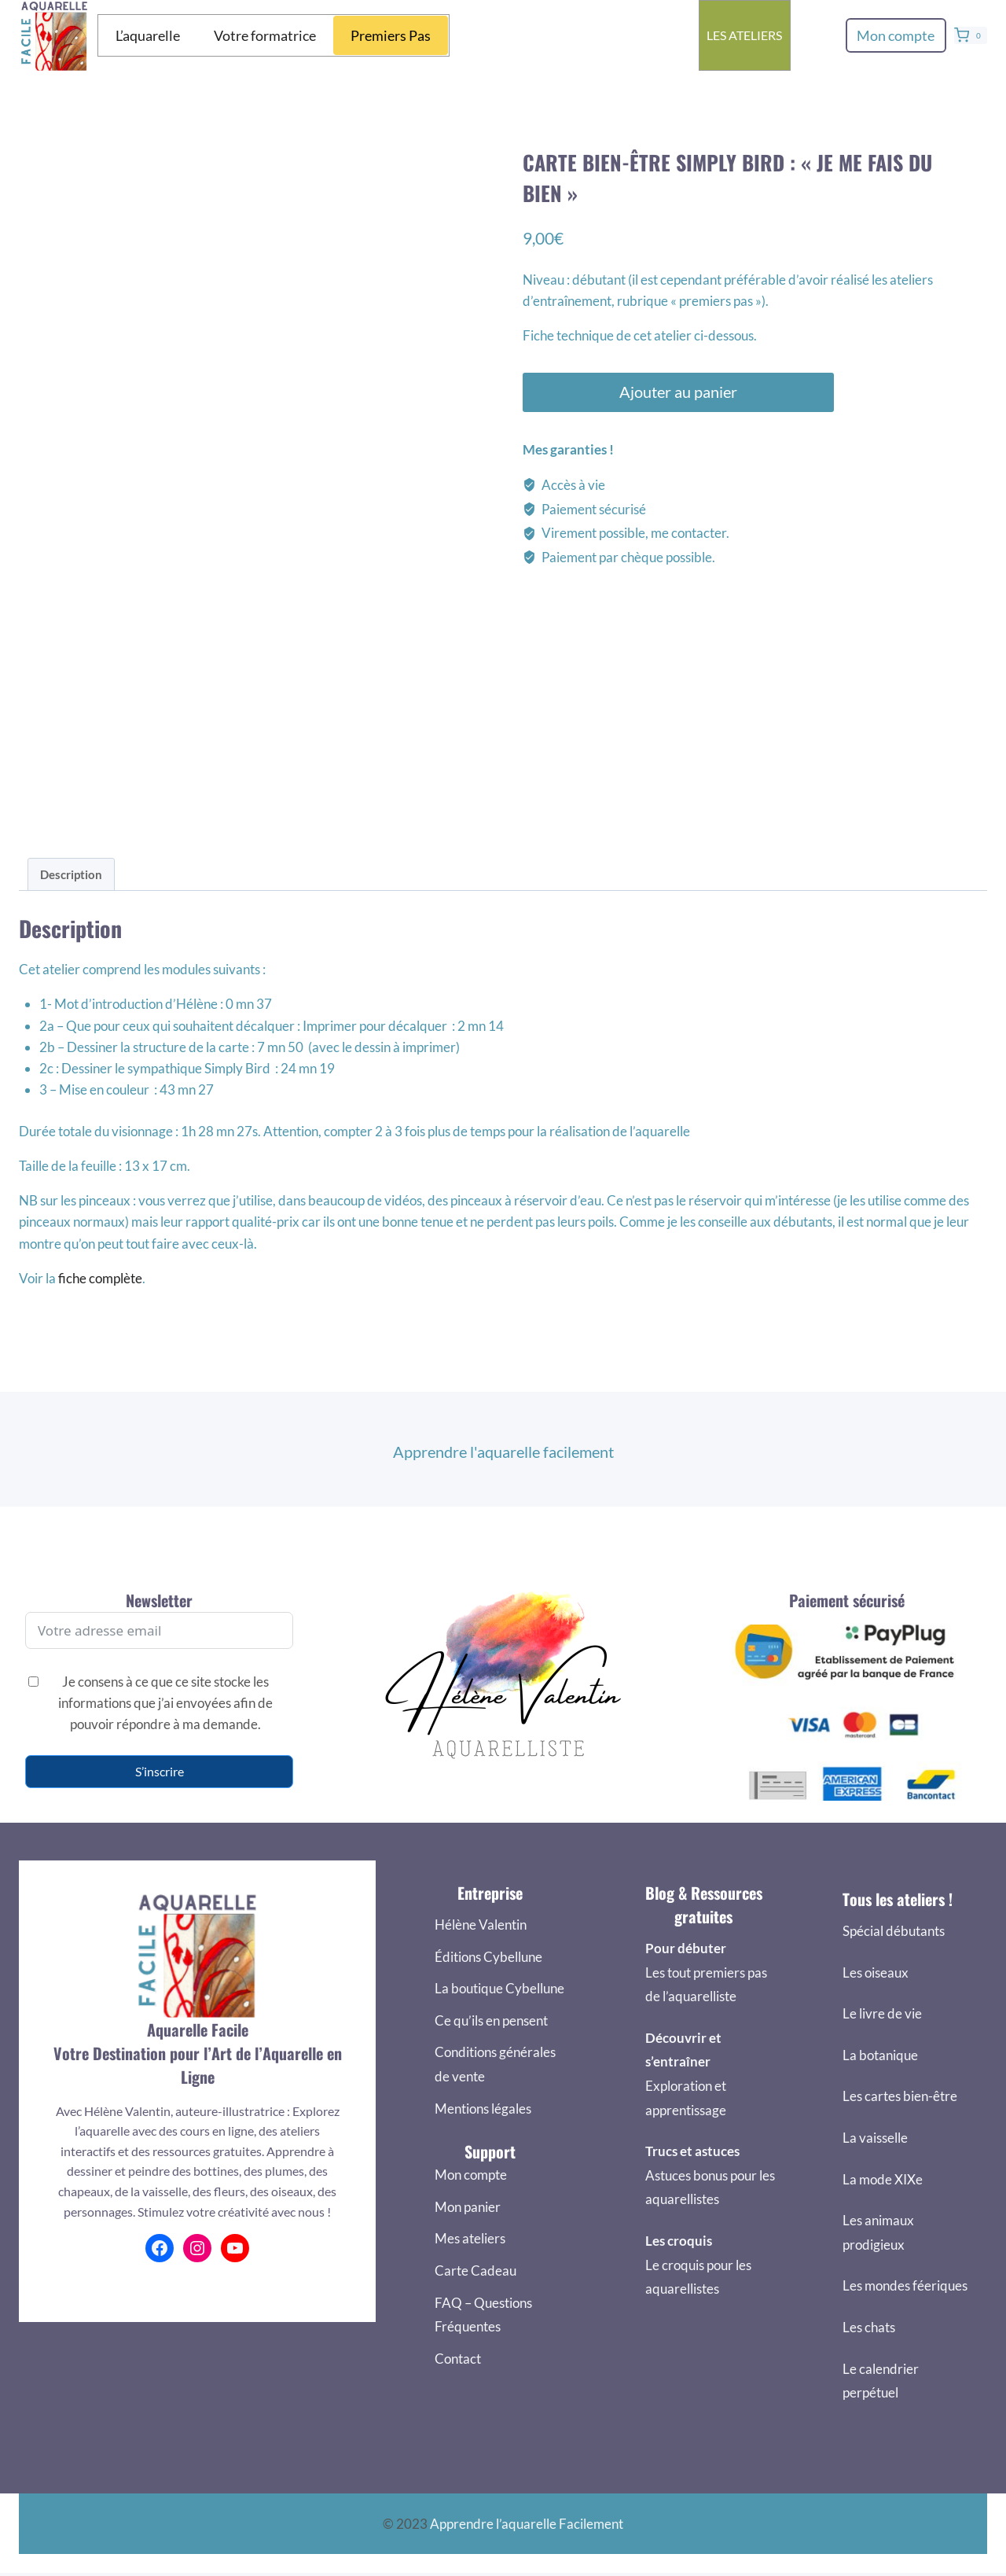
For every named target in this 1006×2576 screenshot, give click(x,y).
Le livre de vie (882, 2013)
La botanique (880, 2055)
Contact (458, 2358)
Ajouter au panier (673, 392)
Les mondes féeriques (905, 2285)
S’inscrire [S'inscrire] (159, 1771)
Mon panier (468, 2207)
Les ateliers (744, 35)
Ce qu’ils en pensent (491, 2020)
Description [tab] (71, 874)
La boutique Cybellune (499, 1988)
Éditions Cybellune (488, 1957)
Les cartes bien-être (900, 2096)
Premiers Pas (391, 35)
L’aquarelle (148, 35)
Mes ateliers (470, 2238)
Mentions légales (483, 2108)
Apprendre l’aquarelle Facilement (526, 2523)
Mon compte (895, 35)
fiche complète (100, 1278)
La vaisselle (875, 2137)
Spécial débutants (894, 1931)
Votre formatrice (265, 35)
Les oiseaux (876, 1972)
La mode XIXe (883, 2179)
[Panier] (970, 35)
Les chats (869, 2327)
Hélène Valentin (481, 1924)
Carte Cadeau (475, 2270)
